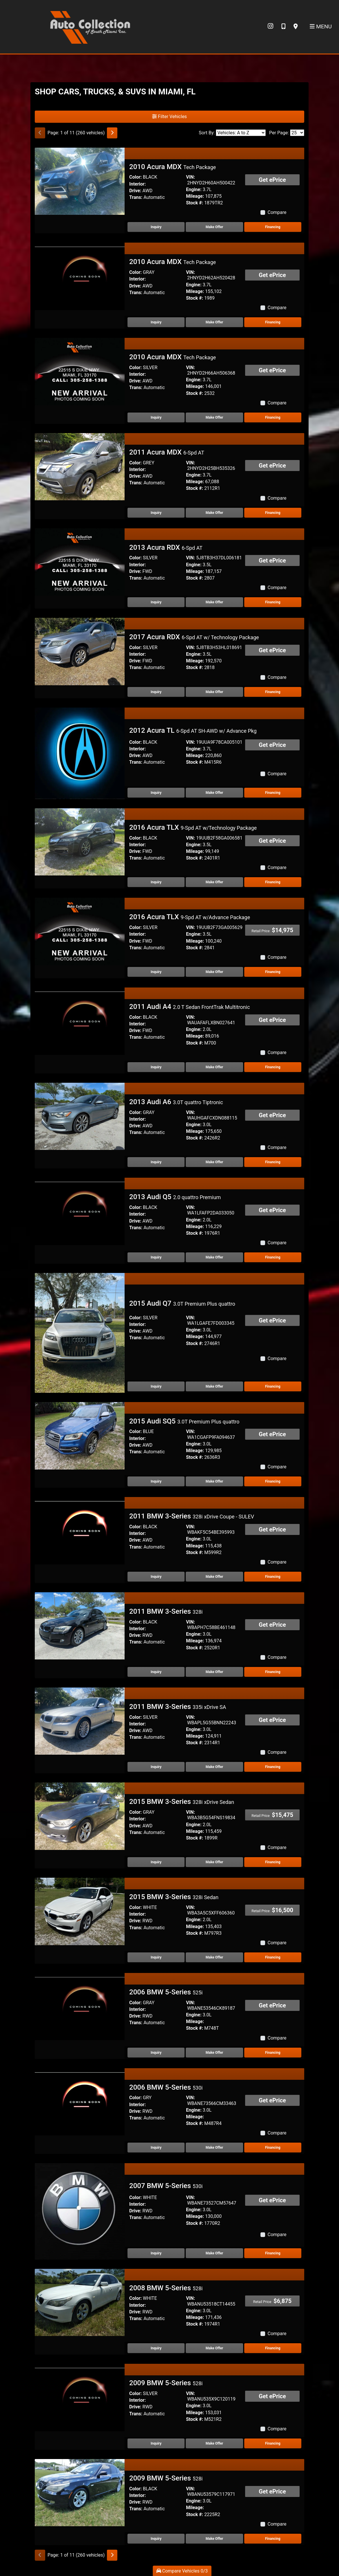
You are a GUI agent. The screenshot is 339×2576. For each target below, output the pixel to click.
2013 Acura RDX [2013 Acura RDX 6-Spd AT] (166, 547)
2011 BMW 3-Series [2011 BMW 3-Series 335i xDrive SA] (177, 1707)
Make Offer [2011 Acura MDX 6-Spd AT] (214, 513)
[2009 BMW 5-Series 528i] (80, 2397)
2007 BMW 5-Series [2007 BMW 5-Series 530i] (166, 2186)
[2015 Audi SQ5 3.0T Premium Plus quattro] (80, 1435)
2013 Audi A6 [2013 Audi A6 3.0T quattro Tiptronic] (176, 1102)
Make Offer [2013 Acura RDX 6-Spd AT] (214, 602)
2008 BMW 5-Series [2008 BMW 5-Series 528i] (166, 2288)
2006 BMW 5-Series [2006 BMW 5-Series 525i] (166, 1992)
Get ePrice (272, 179)
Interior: (137, 184)
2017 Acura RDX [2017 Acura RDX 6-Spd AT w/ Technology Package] (194, 637)
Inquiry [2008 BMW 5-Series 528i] (156, 2348)
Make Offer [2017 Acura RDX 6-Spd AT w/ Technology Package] (214, 692)
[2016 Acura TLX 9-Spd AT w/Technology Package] (80, 841)
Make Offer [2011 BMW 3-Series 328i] (214, 1672)
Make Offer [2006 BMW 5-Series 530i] (214, 2148)
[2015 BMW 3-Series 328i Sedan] (80, 1911)
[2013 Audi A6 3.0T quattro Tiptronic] (80, 1116)
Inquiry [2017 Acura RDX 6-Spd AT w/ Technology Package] (156, 692)
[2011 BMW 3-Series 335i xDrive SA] (80, 1720)
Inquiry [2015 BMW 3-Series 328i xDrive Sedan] (156, 1862)
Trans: (135, 197)
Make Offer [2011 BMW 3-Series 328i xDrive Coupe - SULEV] (214, 1577)
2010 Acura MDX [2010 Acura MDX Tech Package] (172, 167)
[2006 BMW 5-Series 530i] (80, 2101)
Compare (276, 212)
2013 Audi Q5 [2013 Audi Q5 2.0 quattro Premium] (175, 1197)
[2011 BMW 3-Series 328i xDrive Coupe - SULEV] (80, 1530)
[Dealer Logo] (90, 26)
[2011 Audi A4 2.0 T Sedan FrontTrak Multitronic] (80, 1021)
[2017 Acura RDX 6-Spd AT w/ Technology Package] (80, 651)
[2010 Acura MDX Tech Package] (80, 181)
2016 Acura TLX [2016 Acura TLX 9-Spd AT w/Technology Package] (193, 827)
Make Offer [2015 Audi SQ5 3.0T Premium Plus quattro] (214, 1481)
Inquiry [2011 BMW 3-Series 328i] (156, 1672)
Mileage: (195, 196)
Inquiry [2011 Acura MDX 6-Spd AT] (156, 513)
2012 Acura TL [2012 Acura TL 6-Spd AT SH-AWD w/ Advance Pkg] (193, 730)
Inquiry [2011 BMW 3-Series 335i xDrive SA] (156, 1767)
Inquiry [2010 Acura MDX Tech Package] (156, 227)
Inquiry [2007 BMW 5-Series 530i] (156, 2253)
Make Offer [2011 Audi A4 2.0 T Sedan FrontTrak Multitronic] (214, 1067)
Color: (135, 177)
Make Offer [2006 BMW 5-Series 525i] (214, 2053)
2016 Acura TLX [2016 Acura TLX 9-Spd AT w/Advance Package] (189, 917)
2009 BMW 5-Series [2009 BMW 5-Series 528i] (166, 2383)
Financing (272, 227)
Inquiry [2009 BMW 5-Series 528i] (156, 2443)
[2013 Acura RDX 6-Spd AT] (80, 561)
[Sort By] (241, 132)
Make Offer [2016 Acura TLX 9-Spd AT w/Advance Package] (214, 972)
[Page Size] (297, 132)
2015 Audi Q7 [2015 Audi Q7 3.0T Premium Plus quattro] (182, 1303)
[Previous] (40, 132)
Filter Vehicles (169, 116)
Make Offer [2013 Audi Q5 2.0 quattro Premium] (214, 1257)
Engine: (193, 189)
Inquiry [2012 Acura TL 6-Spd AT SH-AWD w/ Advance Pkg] (156, 793)
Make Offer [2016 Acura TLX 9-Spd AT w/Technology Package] (214, 882)
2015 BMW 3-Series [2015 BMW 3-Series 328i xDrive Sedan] (181, 1802)
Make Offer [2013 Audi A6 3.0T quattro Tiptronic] (214, 1162)
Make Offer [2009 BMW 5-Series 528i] (214, 2443)
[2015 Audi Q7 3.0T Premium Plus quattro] (80, 1332)
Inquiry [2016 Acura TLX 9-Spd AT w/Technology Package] (156, 882)
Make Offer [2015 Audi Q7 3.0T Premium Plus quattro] (214, 1386)
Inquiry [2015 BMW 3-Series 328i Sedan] (156, 1957)
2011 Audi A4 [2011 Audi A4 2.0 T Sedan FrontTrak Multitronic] (189, 1007)
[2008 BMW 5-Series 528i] (80, 2302)
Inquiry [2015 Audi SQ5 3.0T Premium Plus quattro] (156, 1481)
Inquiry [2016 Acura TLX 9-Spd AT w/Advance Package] (156, 972)
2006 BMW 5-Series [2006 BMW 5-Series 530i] (166, 2087)
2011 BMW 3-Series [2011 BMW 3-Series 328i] (166, 1611)
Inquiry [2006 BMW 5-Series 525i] (156, 2053)
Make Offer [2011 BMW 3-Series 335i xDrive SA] (214, 1767)
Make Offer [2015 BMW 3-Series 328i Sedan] (214, 1957)
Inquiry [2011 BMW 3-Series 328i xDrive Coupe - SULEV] (156, 1577)
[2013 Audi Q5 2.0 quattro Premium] (80, 1211)
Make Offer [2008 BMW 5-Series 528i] (214, 2348)
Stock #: (194, 203)
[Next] (112, 132)
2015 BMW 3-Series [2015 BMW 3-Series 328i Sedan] (173, 1897)
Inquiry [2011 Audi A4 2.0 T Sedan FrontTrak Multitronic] (156, 1067)
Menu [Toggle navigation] (321, 26)
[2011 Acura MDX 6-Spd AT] (80, 466)
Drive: (135, 190)
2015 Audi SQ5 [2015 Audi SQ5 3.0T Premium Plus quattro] (184, 1421)
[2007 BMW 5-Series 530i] (80, 2211)
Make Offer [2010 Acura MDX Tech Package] (214, 227)
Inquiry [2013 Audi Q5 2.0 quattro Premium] (156, 1257)
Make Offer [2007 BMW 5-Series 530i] (214, 2253)
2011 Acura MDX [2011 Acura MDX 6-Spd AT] (166, 452)
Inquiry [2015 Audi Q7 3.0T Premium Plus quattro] (156, 1386)
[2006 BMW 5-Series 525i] (80, 2006)
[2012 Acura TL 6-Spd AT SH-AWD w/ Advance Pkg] (80, 753)
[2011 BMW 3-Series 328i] (80, 1625)
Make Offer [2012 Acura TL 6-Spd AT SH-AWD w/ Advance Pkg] (214, 793)
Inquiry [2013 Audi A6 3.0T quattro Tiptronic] (156, 1162)
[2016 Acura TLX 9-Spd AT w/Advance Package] (80, 931)
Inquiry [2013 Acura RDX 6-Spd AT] (156, 602)
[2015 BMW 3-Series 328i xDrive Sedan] (80, 1816)
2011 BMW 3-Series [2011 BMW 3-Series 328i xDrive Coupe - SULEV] (191, 1516)
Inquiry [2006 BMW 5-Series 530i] (156, 2148)
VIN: (190, 177)
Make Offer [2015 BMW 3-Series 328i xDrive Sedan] (214, 1862)
